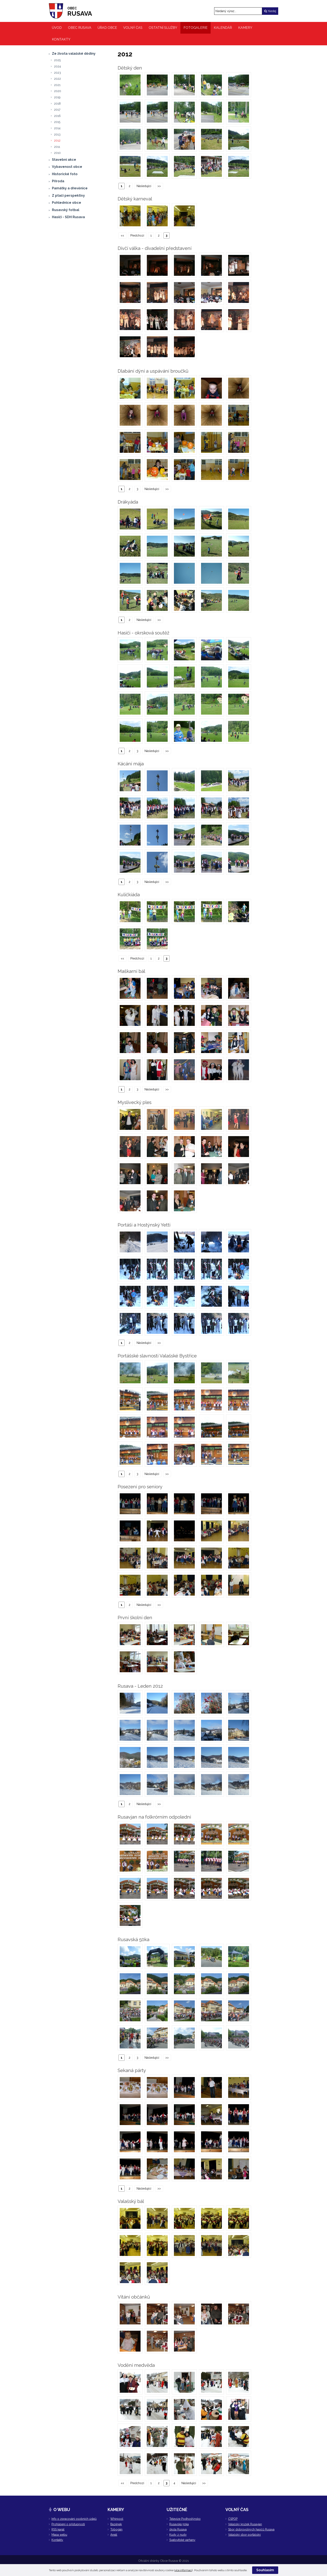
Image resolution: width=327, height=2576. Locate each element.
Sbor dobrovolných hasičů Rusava (251, 2529)
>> (159, 186)
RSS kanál (58, 2529)
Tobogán (116, 2529)
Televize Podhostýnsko (185, 2518)
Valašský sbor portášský (244, 2534)
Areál (113, 2534)
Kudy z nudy (178, 2534)
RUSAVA (79, 11)
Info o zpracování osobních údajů (74, 2518)
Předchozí (137, 235)
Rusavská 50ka (179, 2524)
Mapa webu (59, 2534)
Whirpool (116, 2518)
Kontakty (57, 2540)
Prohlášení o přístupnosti (68, 2524)
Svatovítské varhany (182, 2540)
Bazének (116, 2524)
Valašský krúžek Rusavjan (245, 2524)
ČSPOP (233, 2518)
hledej (270, 11)
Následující (144, 186)
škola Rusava (178, 2529)
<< (122, 235)
